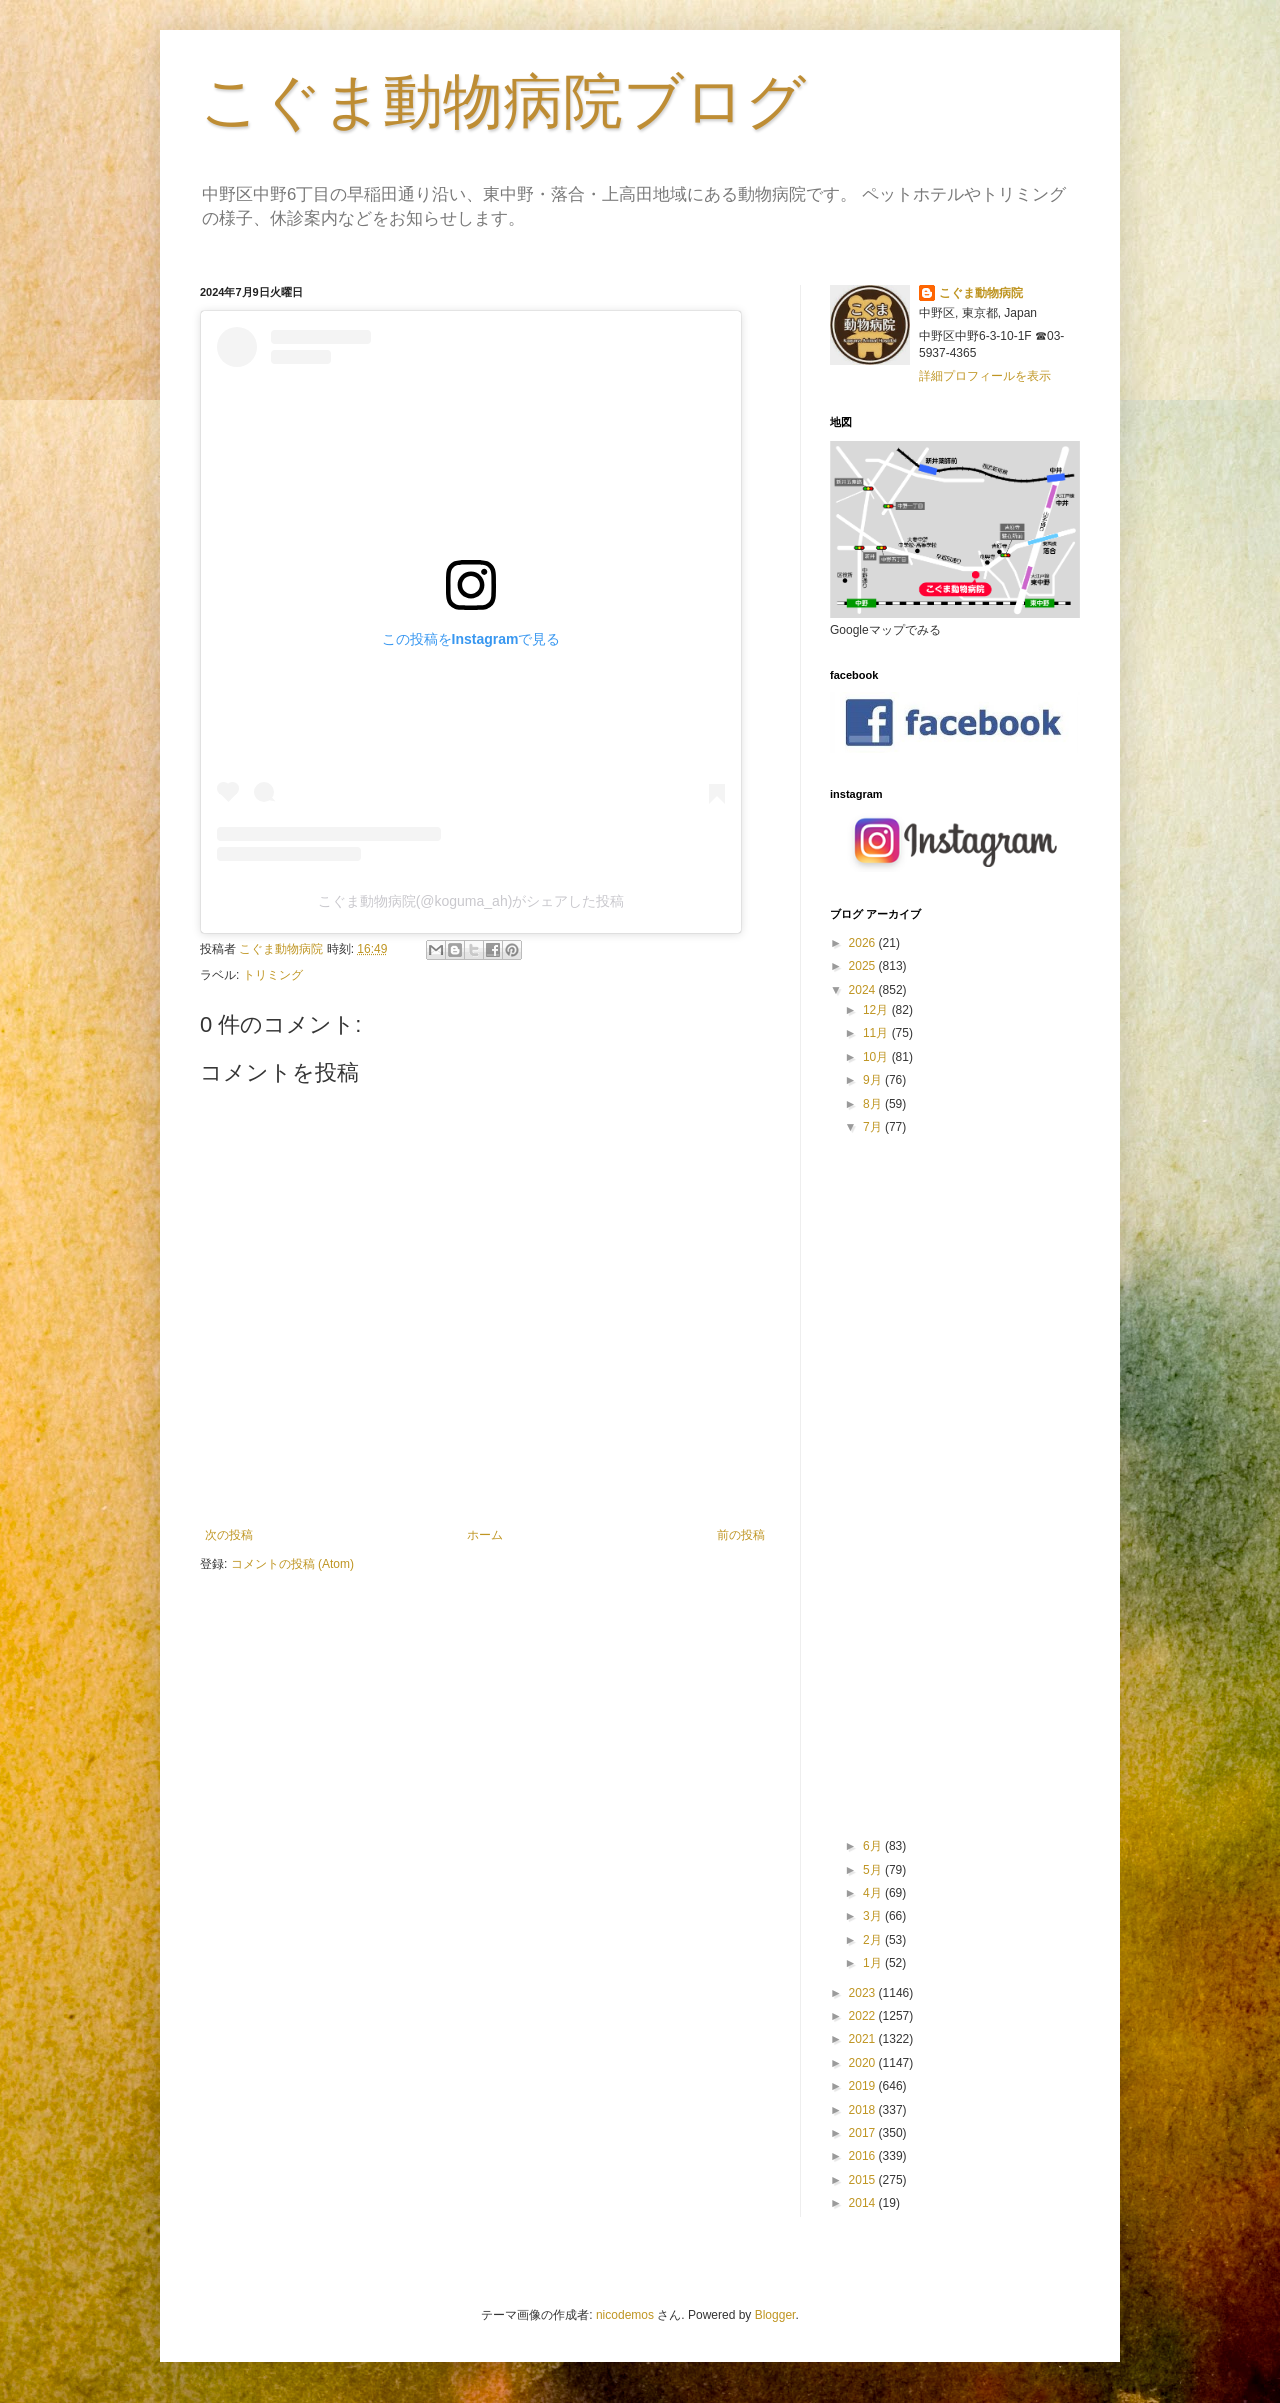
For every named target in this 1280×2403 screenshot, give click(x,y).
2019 (864, 2086)
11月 (877, 1033)
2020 (864, 2063)
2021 (864, 2039)
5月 (874, 1870)
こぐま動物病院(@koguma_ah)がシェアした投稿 (471, 901)
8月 (874, 1104)
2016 (864, 2156)
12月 (877, 1010)
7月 (874, 1127)
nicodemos (625, 2315)
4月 (874, 1893)
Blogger (775, 2315)
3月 (874, 1916)
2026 (864, 943)
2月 (874, 1940)
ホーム (485, 1535)
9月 (874, 1080)
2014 (864, 2203)
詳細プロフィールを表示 (985, 376)
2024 (864, 990)
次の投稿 (229, 1535)
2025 (864, 966)
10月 (877, 1057)
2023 (864, 1993)
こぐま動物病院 (981, 293)
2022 (864, 2016)
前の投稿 (741, 1535)
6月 (874, 1846)
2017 (864, 2133)
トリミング (273, 975)
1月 (874, 1963)
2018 (864, 2110)
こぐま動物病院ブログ (503, 101)
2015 (864, 2180)
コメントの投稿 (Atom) (292, 1564)
